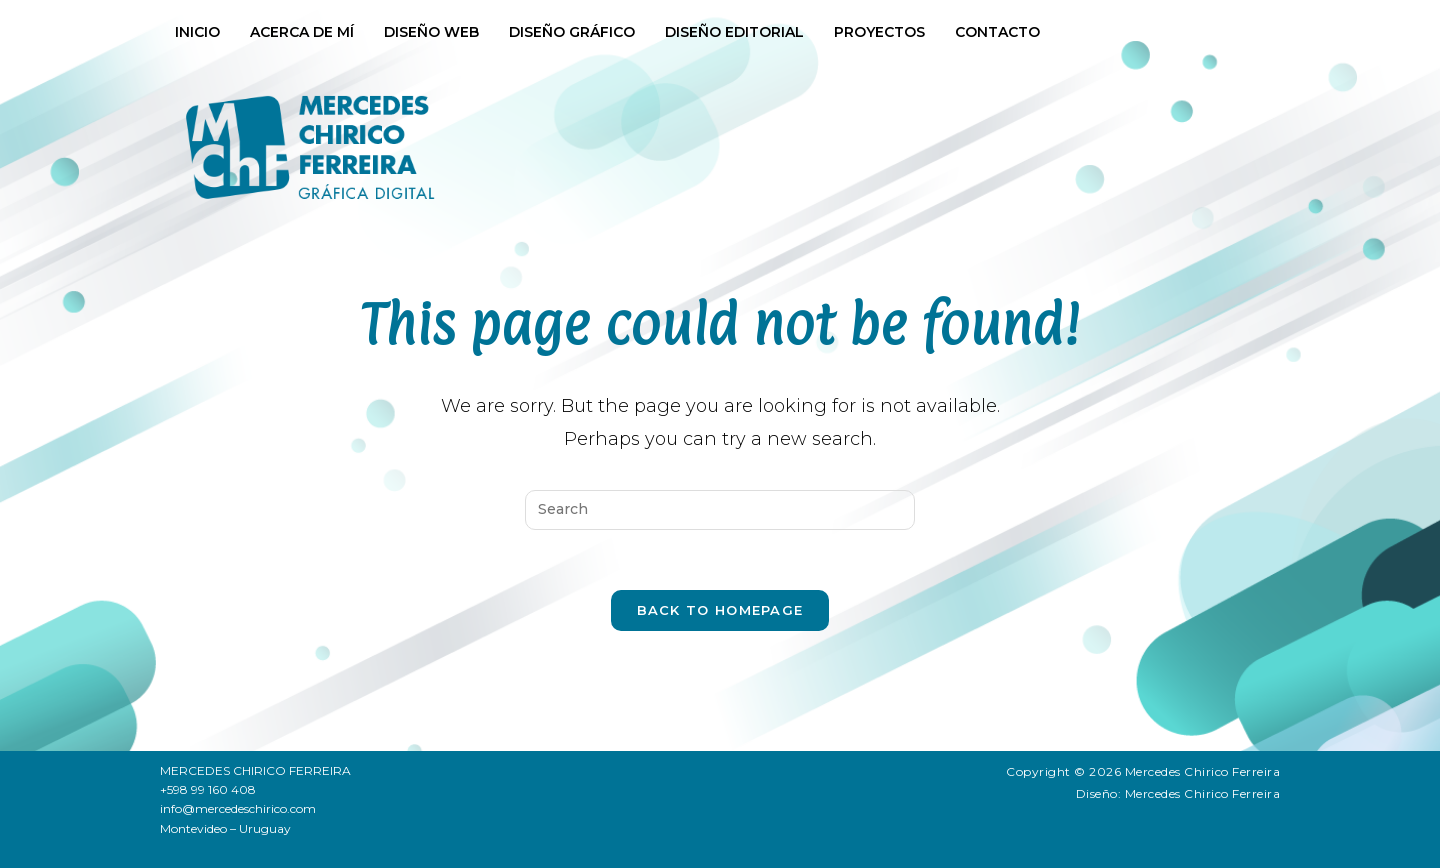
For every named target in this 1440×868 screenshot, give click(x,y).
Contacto (997, 32)
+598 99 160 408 (208, 789)
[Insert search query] (720, 510)
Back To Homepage (720, 610)
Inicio (197, 32)
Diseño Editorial (734, 32)
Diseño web (431, 32)
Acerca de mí (302, 32)
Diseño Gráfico (572, 32)
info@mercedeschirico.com (238, 808)
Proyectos (879, 32)
